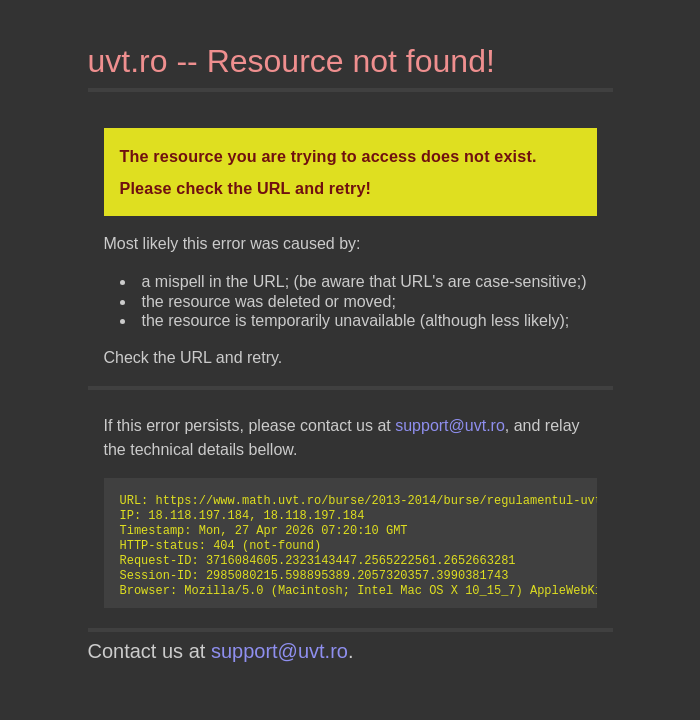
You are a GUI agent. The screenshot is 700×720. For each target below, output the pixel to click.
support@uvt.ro (450, 425)
